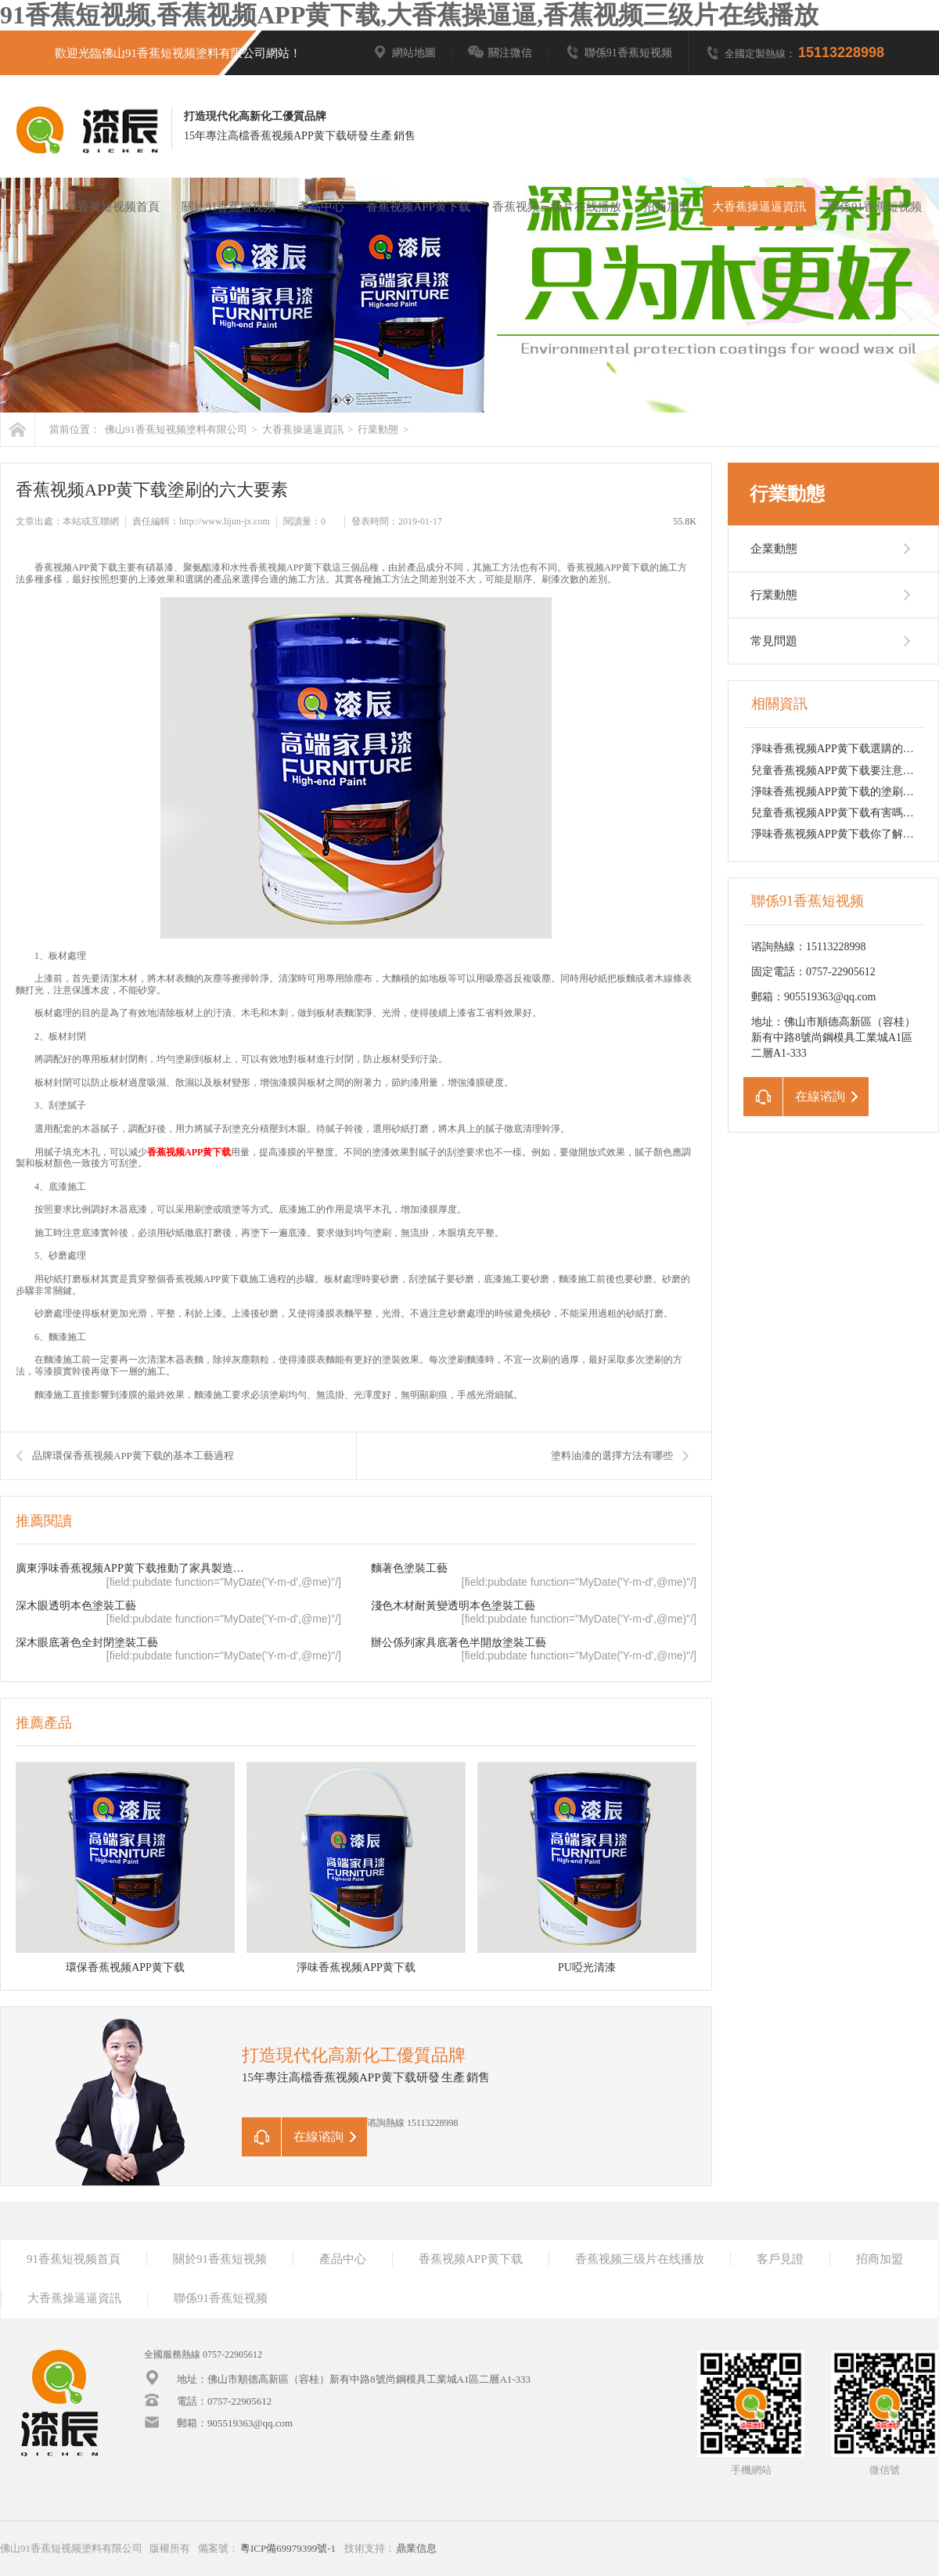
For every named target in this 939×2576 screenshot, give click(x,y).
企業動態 (773, 548)
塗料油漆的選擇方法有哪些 (612, 1455)
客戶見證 (780, 2259)
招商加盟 (666, 206)
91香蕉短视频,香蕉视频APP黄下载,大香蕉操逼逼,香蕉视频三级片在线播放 (409, 15)
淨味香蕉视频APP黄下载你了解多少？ (843, 834)
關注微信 (500, 53)
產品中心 (320, 206)
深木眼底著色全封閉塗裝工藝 (87, 1642)
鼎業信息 (416, 2548)
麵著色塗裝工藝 (409, 1568)
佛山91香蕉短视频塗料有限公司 (176, 429)
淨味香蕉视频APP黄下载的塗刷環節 (838, 792)
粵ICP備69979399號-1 (288, 2548)
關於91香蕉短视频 (228, 206)
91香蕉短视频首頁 (113, 206)
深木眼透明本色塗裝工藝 (76, 1606)
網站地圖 (404, 53)
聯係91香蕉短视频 (618, 53)
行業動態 (378, 429)
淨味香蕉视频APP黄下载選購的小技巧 (843, 749)
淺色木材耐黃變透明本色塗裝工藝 (453, 1606)
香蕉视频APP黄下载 (418, 206)
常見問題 (773, 641)
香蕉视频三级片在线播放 (556, 206)
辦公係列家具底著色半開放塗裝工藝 (458, 1642)
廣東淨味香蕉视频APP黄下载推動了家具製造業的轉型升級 (134, 1568)
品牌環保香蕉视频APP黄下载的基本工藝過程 (133, 1455)
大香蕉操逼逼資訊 (759, 206)
